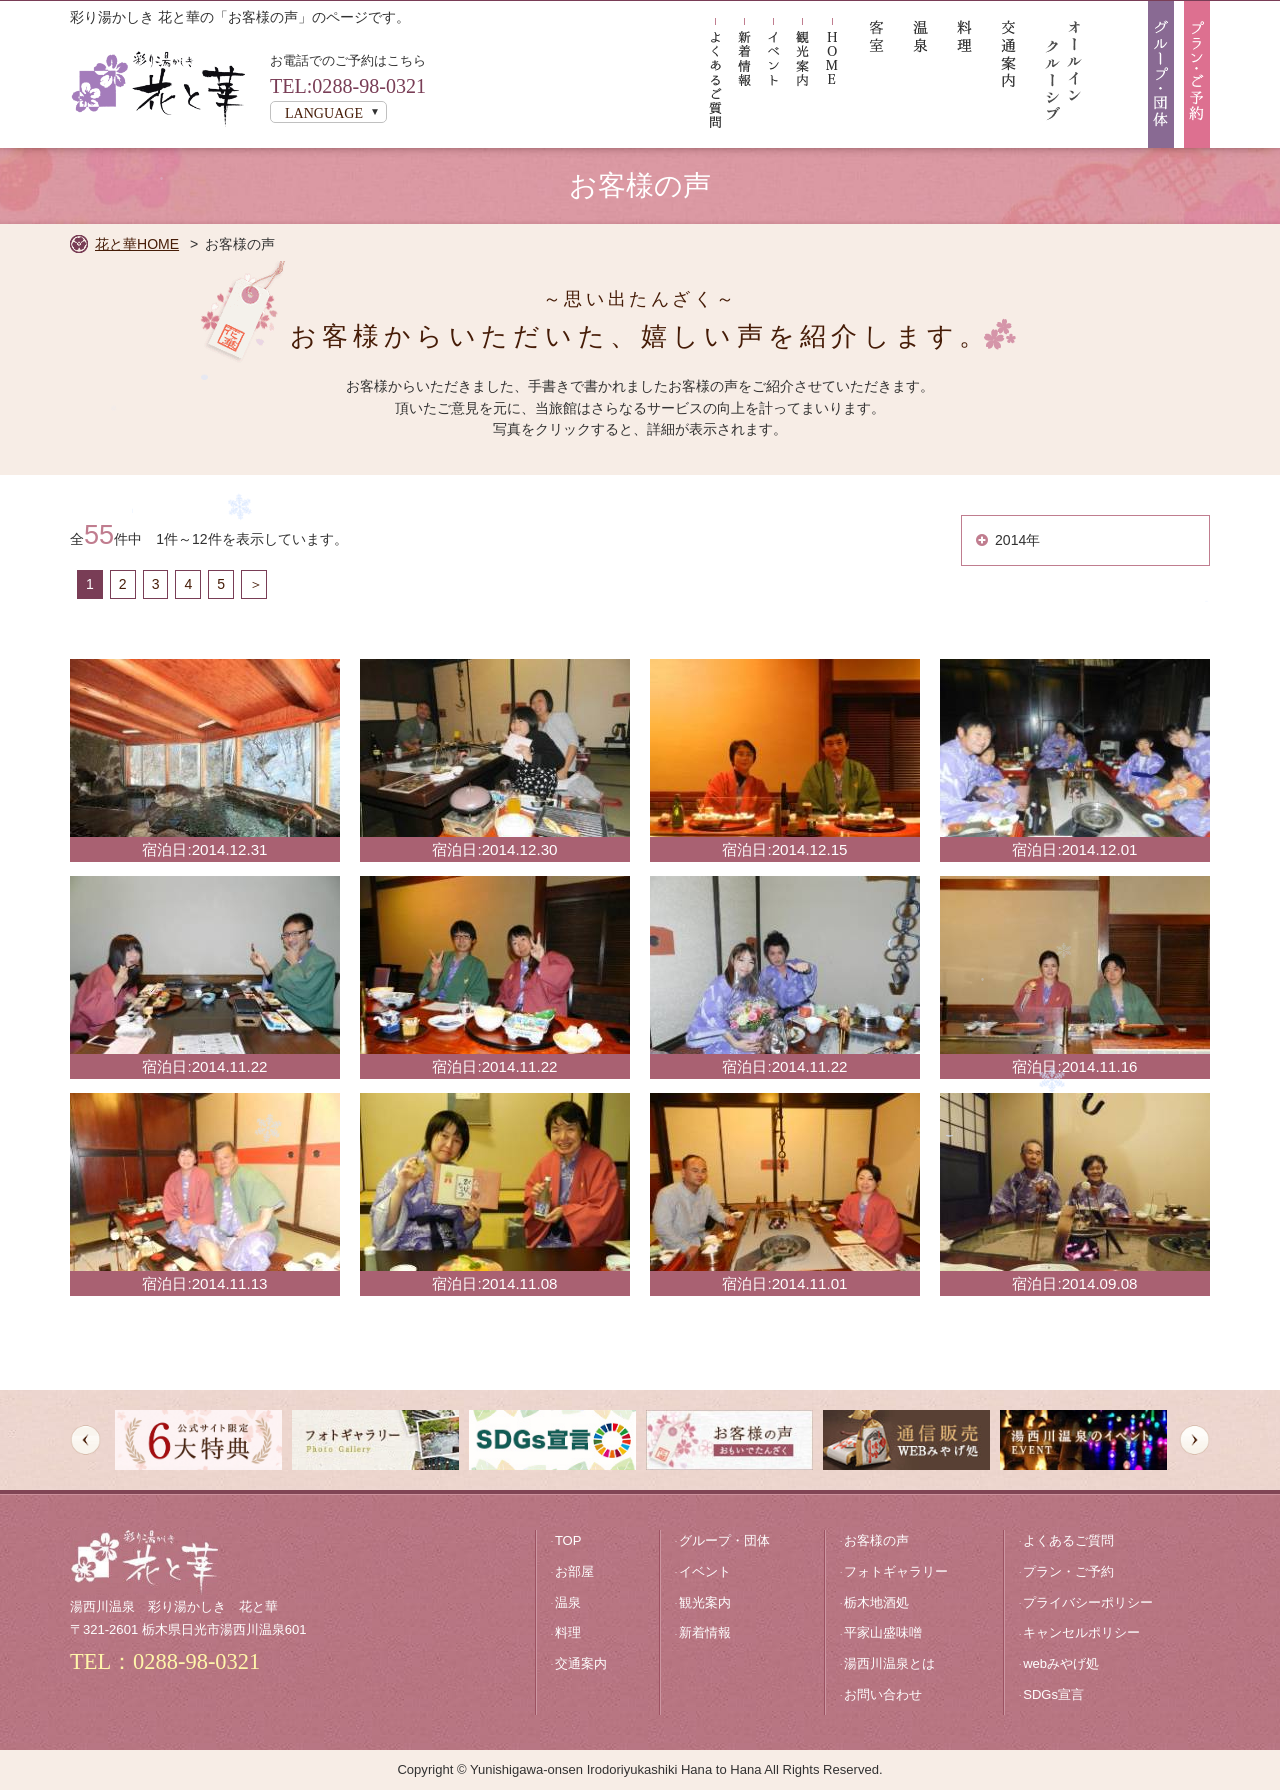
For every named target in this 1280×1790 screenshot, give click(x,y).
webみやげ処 (1061, 1663)
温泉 (568, 1602)
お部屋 (574, 1571)
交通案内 (581, 1663)
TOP (568, 1540)
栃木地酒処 (876, 1602)
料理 (568, 1632)
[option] (198, 1440)
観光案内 (705, 1602)
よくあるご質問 (1068, 1540)
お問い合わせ (883, 1694)
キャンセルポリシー (1081, 1632)
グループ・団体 (724, 1540)
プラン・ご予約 (1068, 1571)
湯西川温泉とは (889, 1663)
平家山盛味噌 (883, 1632)
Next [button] (1194, 1440)
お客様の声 (876, 1540)
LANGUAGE (324, 113)
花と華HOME (137, 244)
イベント (705, 1571)
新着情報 (705, 1632)
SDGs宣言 (1053, 1694)
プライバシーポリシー (1088, 1602)
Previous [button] (85, 1440)
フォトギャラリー (896, 1571)
